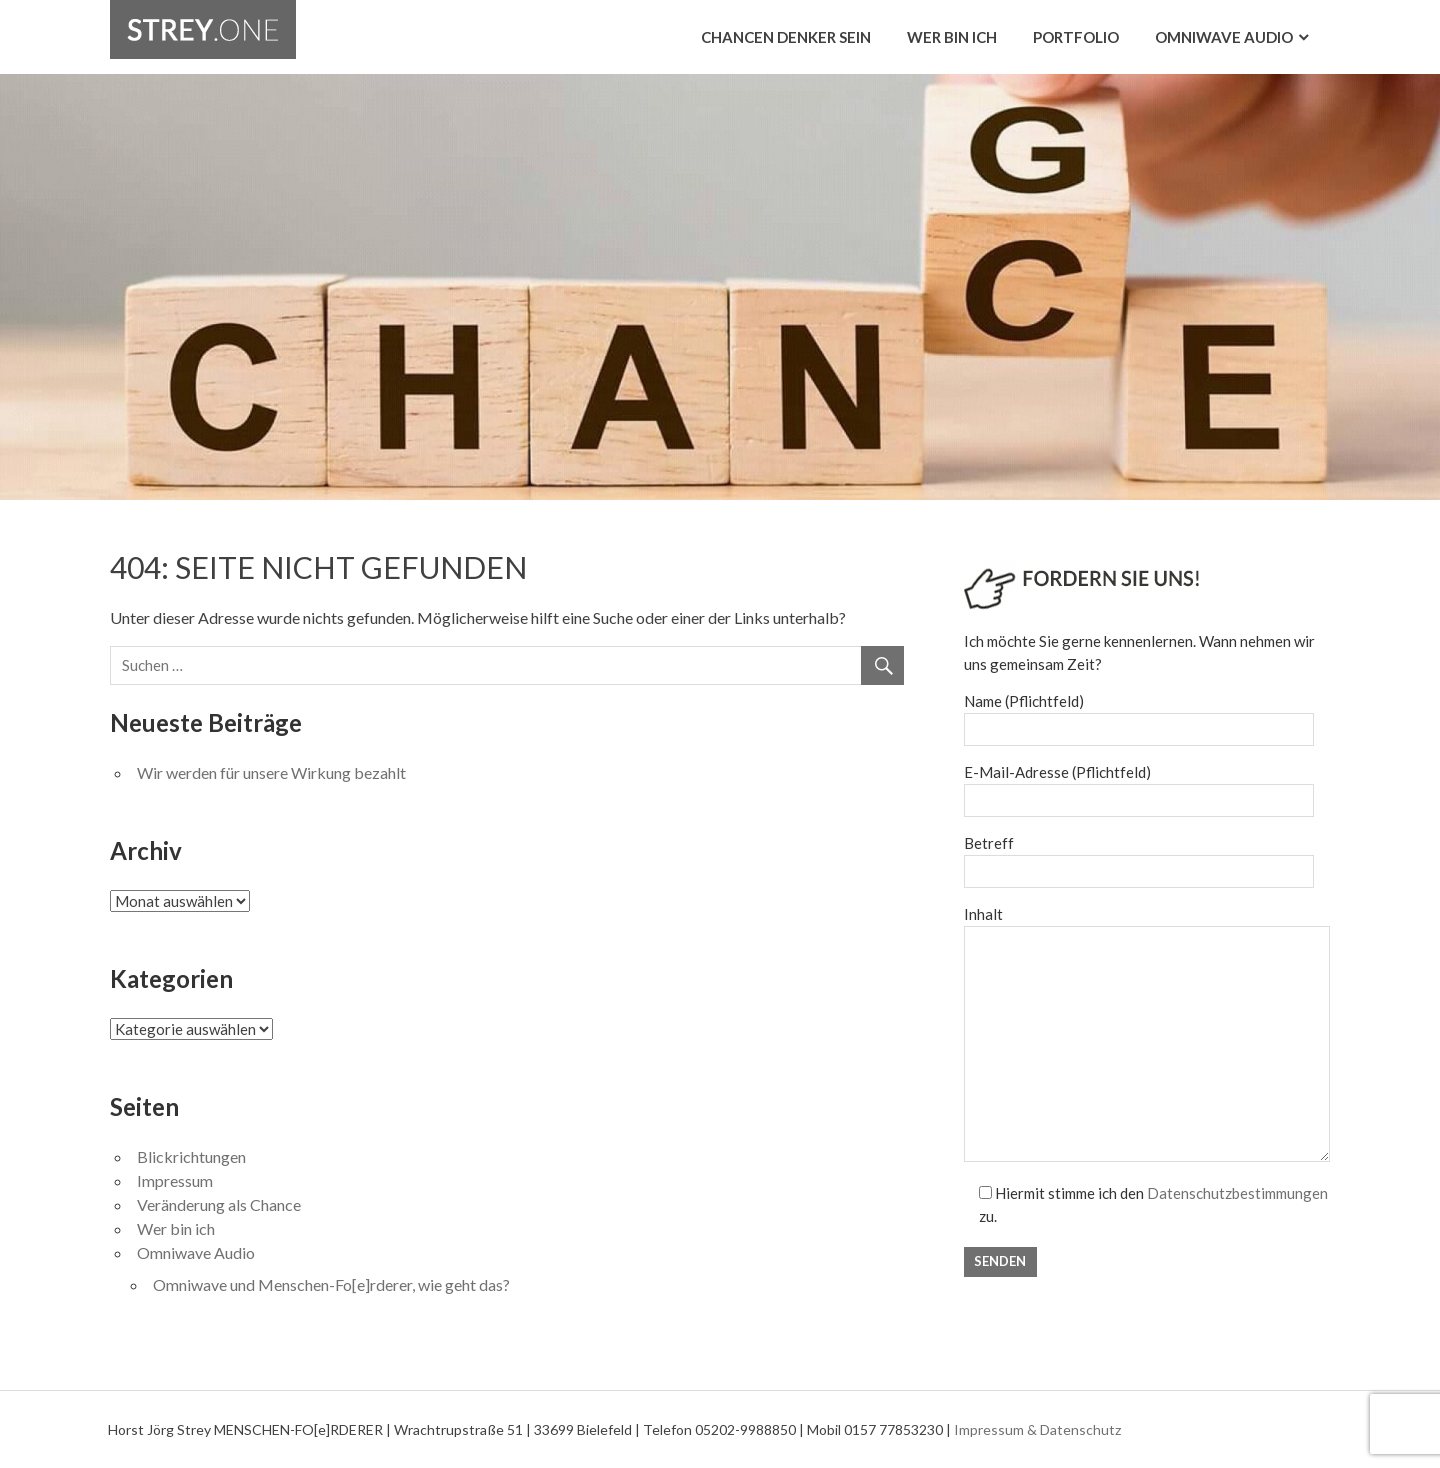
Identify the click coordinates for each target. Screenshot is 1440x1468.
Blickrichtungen (191, 1156)
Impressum (175, 1180)
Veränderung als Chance (219, 1204)
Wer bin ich (952, 37)
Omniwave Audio (1224, 37)
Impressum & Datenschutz (1037, 1429)
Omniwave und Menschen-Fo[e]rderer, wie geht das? (331, 1284)
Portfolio (1076, 37)
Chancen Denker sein (786, 37)
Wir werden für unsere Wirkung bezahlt (271, 772)
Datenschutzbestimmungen (1237, 1193)
